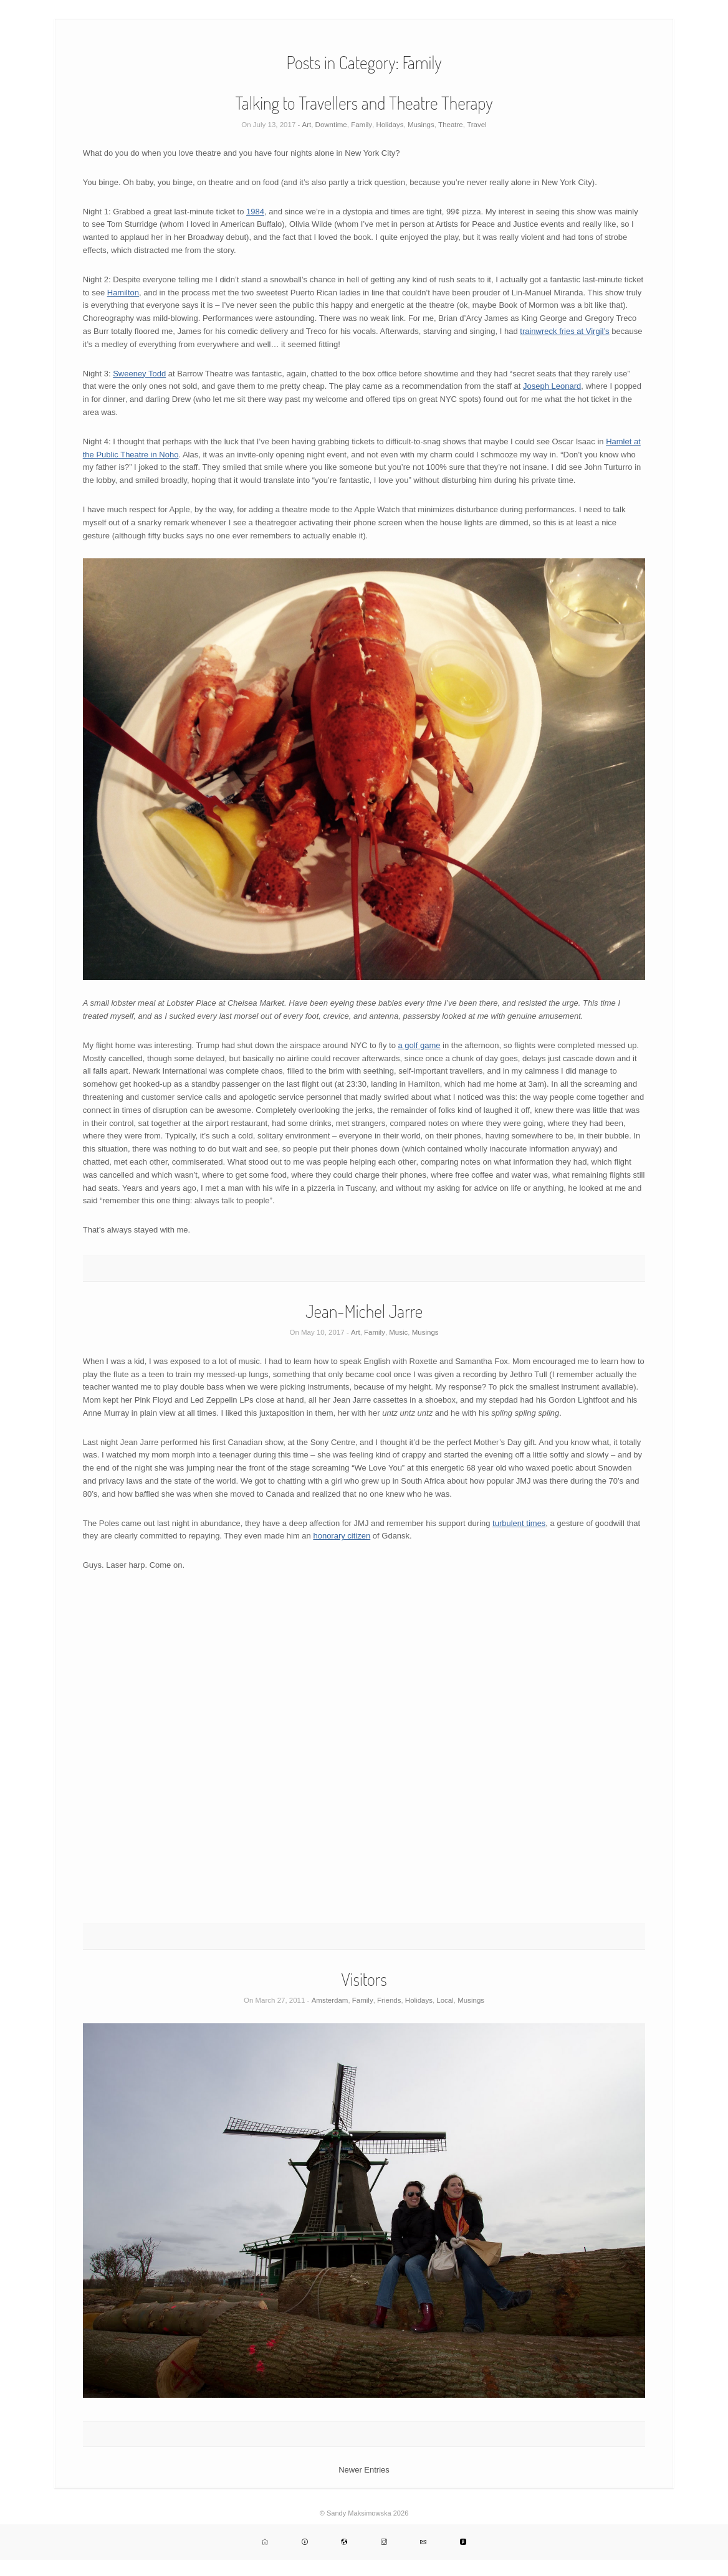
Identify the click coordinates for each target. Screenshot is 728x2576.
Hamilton (123, 292)
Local (445, 2000)
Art (307, 124)
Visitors (364, 1979)
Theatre (450, 124)
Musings (421, 124)
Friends (389, 2000)
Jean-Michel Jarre (364, 1311)
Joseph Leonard (552, 386)
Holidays (389, 124)
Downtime (331, 124)
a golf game (419, 1045)
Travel (477, 124)
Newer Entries (364, 2469)
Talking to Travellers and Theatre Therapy (363, 103)
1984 (255, 211)
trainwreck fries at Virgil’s (564, 331)
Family (361, 124)
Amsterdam (330, 2000)
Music (398, 1332)
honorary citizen (341, 1535)
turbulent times (518, 1523)
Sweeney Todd (139, 373)
